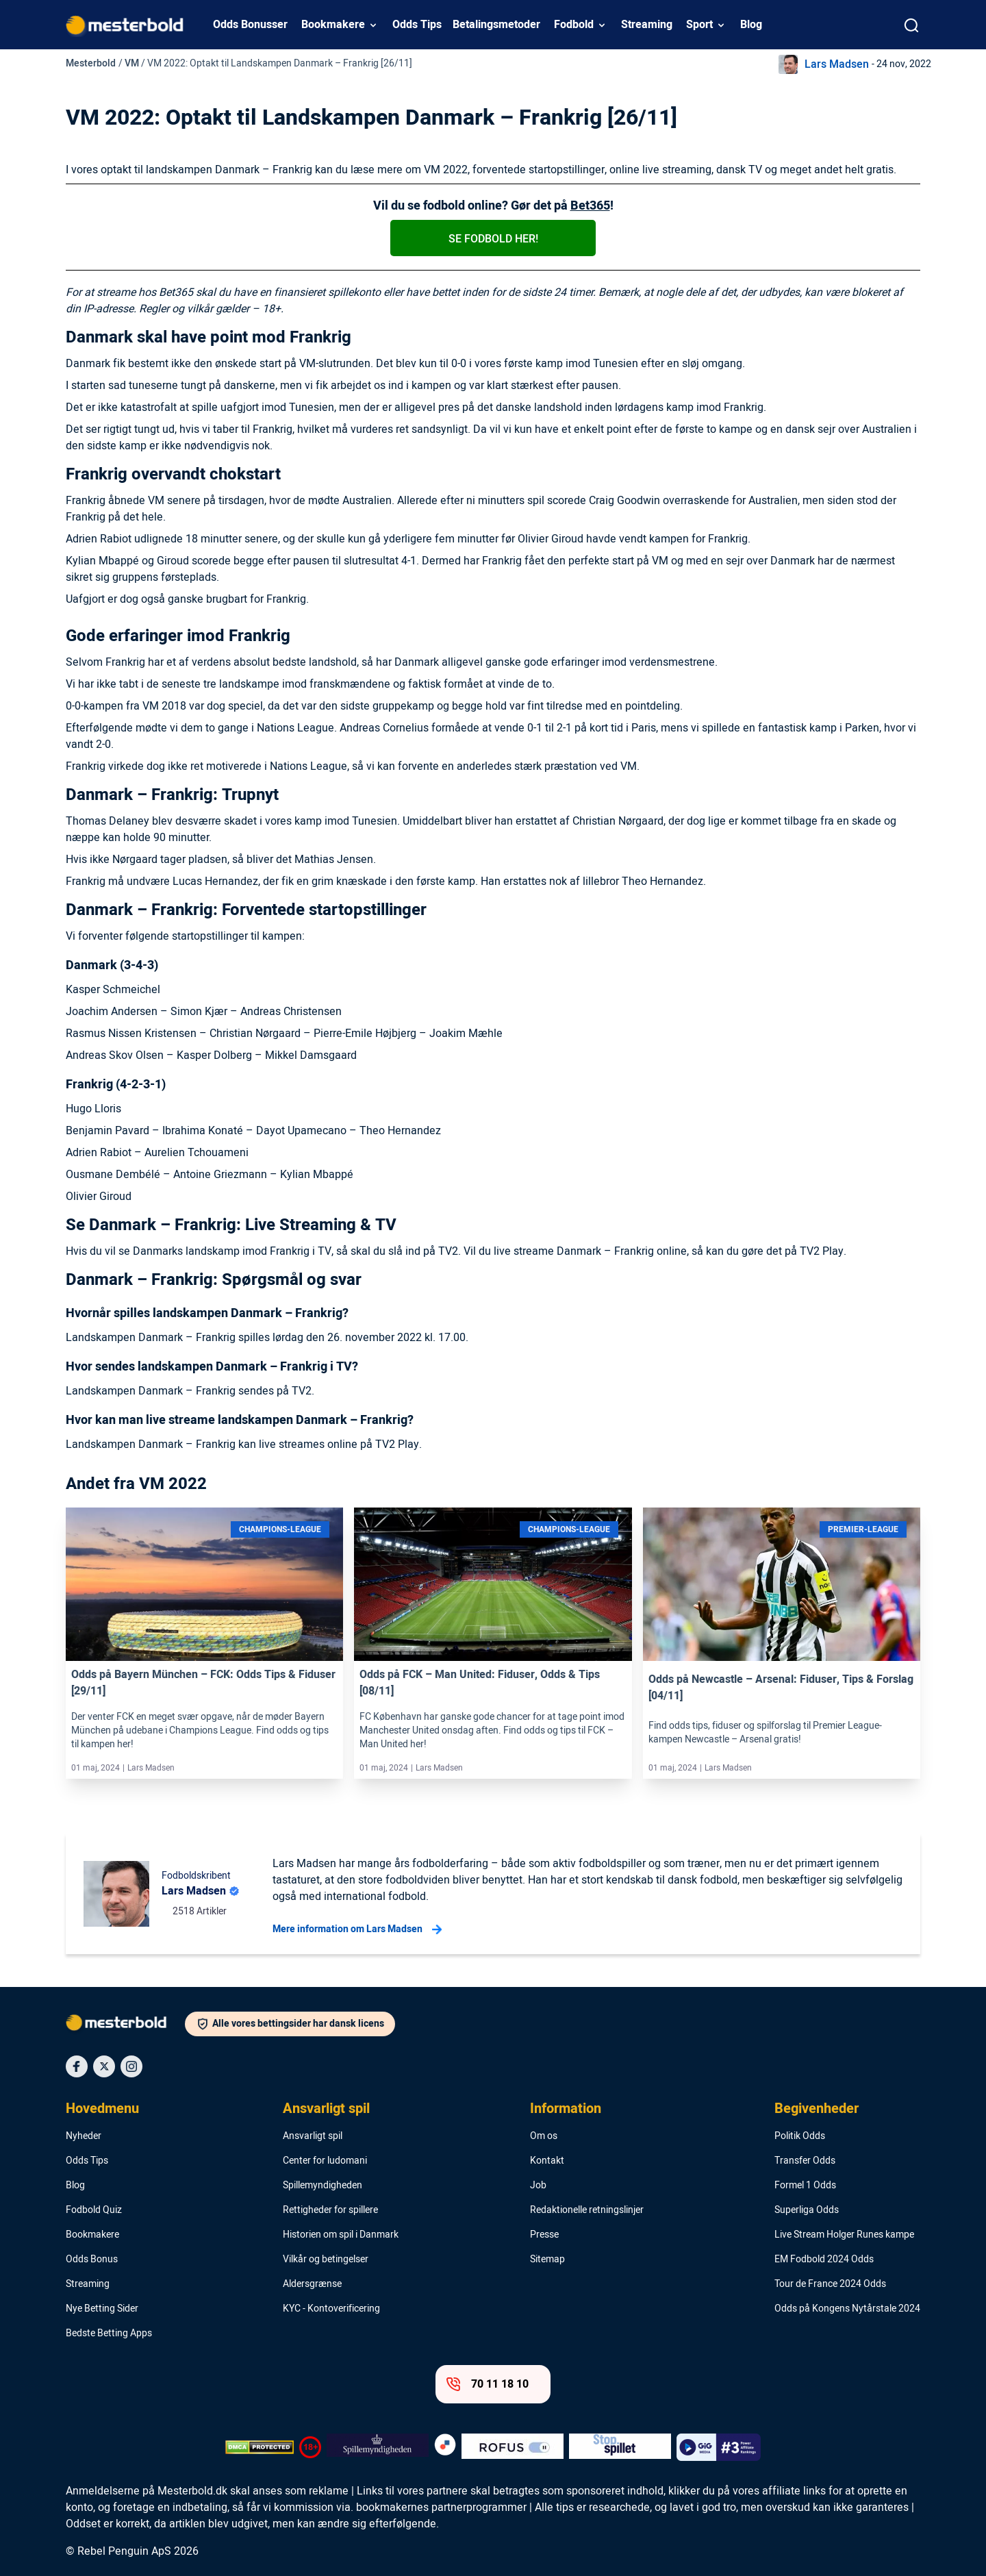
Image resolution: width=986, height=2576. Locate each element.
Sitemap (547, 2259)
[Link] (204, 1584)
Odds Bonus (92, 2259)
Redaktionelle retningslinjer (587, 2210)
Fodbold (574, 24)
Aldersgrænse (312, 2284)
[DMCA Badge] (259, 2447)
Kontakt (547, 2161)
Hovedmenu (102, 2108)
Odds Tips (417, 24)
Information (565, 2108)
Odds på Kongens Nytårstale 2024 (847, 2309)
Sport (699, 24)
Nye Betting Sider (102, 2309)
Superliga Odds (806, 2210)
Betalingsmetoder (496, 24)
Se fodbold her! (493, 239)
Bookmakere (333, 24)
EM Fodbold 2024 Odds (824, 2259)
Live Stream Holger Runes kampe (844, 2235)
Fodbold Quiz (94, 2210)
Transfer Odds (804, 2161)
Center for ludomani (325, 2161)
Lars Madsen (837, 64)
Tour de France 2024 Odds (830, 2284)
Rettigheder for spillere (330, 2210)
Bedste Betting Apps (109, 2333)
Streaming (646, 24)
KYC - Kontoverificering (331, 2309)
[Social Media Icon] (77, 2066)
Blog (751, 24)
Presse (544, 2235)
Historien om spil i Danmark (341, 2235)
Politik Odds (799, 2136)
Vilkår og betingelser (325, 2259)
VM (132, 63)
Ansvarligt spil (326, 2108)
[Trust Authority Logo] (378, 2447)
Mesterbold (91, 63)
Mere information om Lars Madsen (357, 1929)
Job (538, 2185)
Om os (543, 2136)
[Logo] (125, 2025)
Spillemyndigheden (322, 2185)
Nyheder (83, 2136)
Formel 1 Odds (805, 2185)
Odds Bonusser (250, 24)
